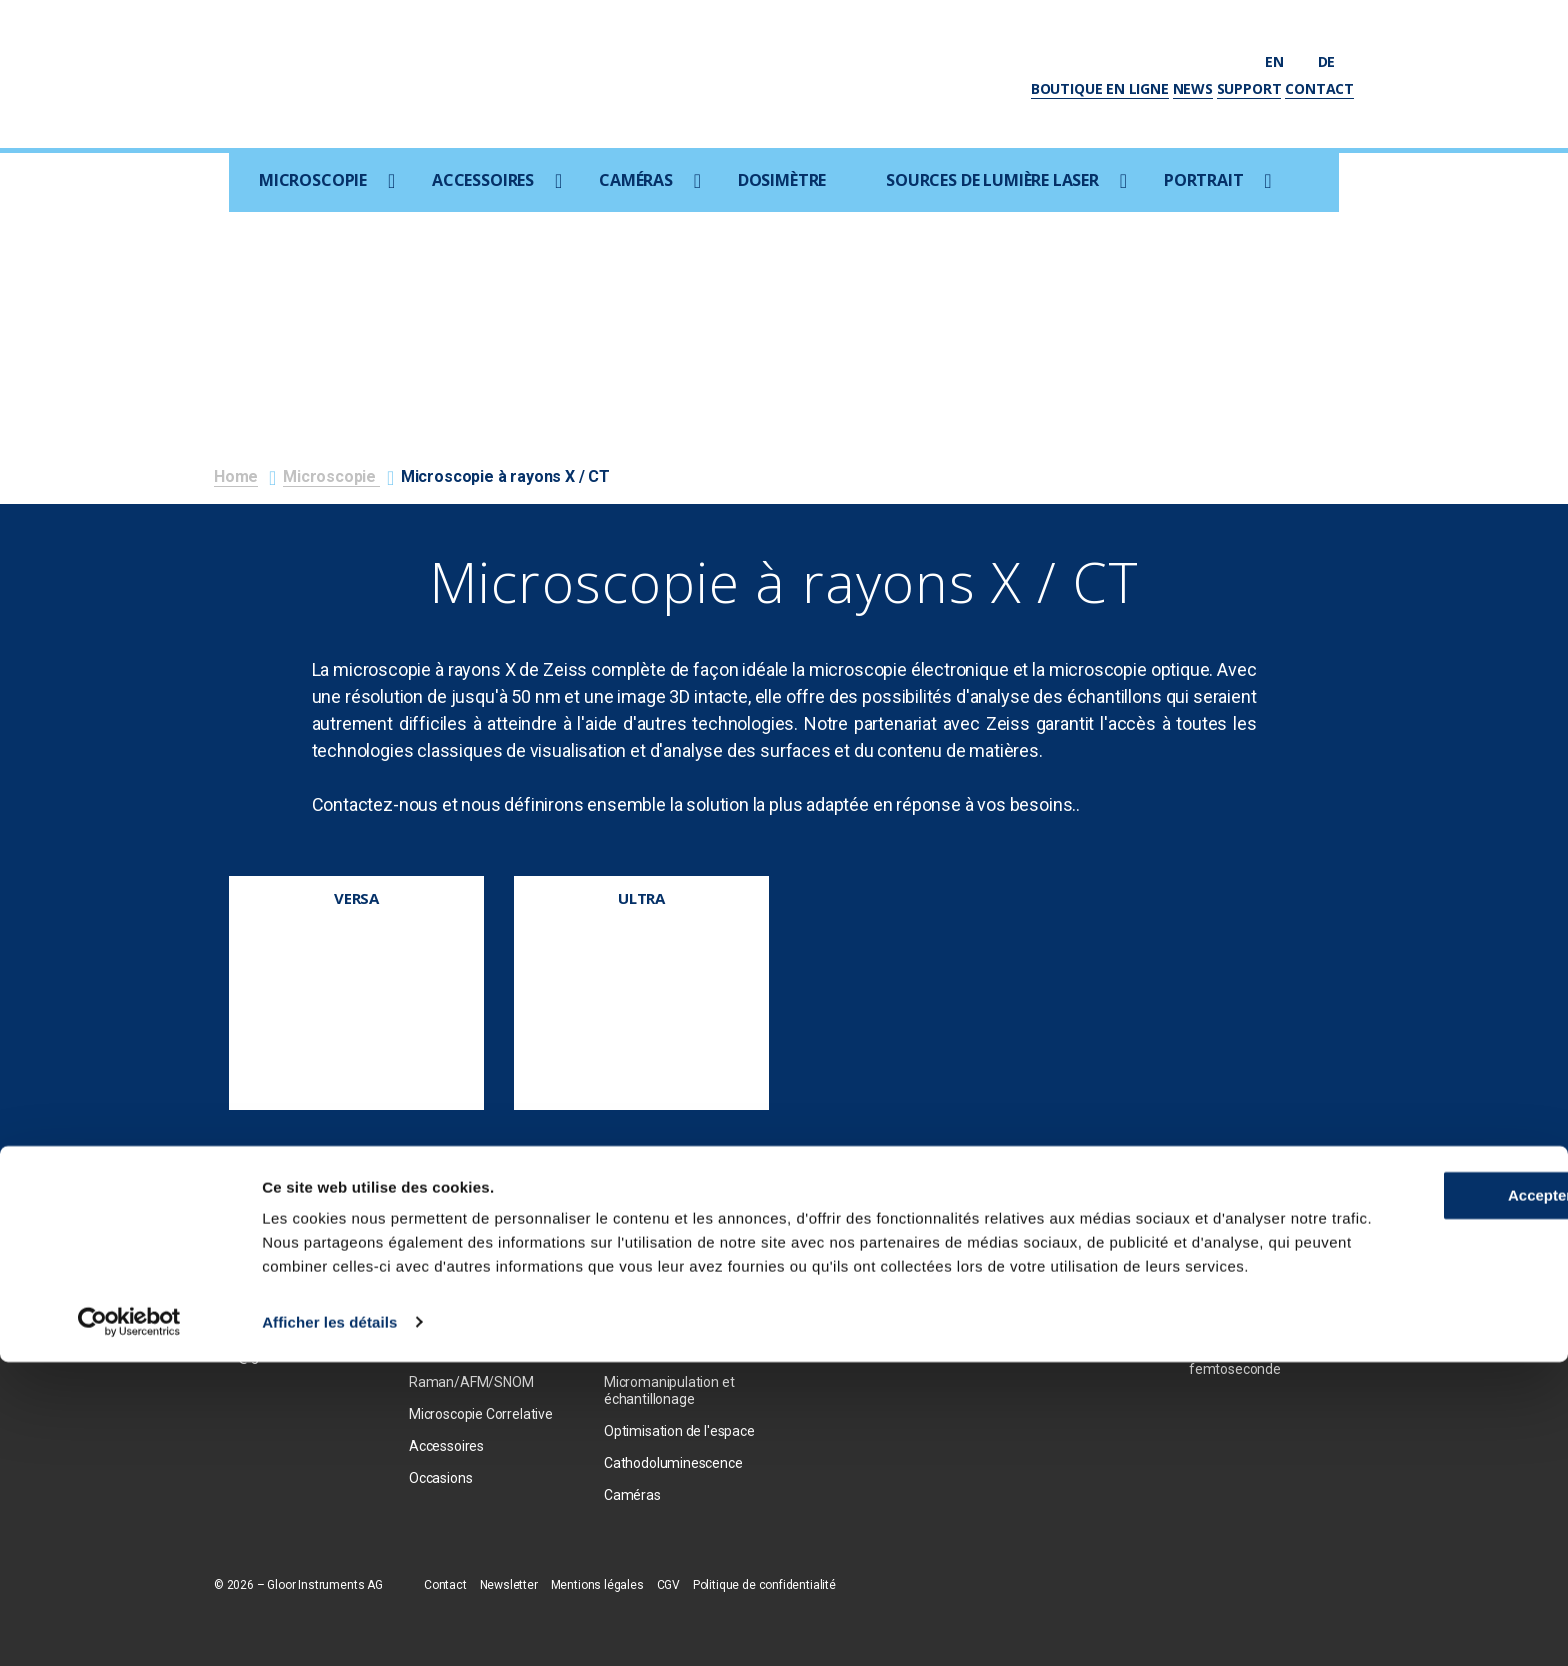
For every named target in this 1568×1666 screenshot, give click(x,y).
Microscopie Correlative (481, 1414)
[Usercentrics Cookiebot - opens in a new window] (129, 1627)
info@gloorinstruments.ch (294, 1356)
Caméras (636, 180)
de (1336, 61)
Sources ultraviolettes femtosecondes (1256, 1263)
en (1284, 61)
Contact (1319, 88)
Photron (824, 1270)
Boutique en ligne (1100, 88)
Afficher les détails (329, 1626)
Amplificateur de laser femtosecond (1257, 1312)
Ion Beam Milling (654, 1270)
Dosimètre (782, 180)
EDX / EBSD (639, 1238)
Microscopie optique (471, 1270)
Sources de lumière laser (992, 180)
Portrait (1204, 180)
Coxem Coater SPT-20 (672, 1302)
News (1193, 88)
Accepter (1401, 1476)
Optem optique (845, 1302)
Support (1249, 88)
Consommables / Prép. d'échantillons (674, 1342)
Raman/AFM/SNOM (471, 1382)
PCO (812, 1238)
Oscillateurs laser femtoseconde (1241, 1360)
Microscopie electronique (486, 1238)
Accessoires (483, 180)
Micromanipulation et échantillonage (669, 1390)
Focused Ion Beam (465, 1302)
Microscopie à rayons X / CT (484, 1342)
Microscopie (313, 180)
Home (236, 476)
